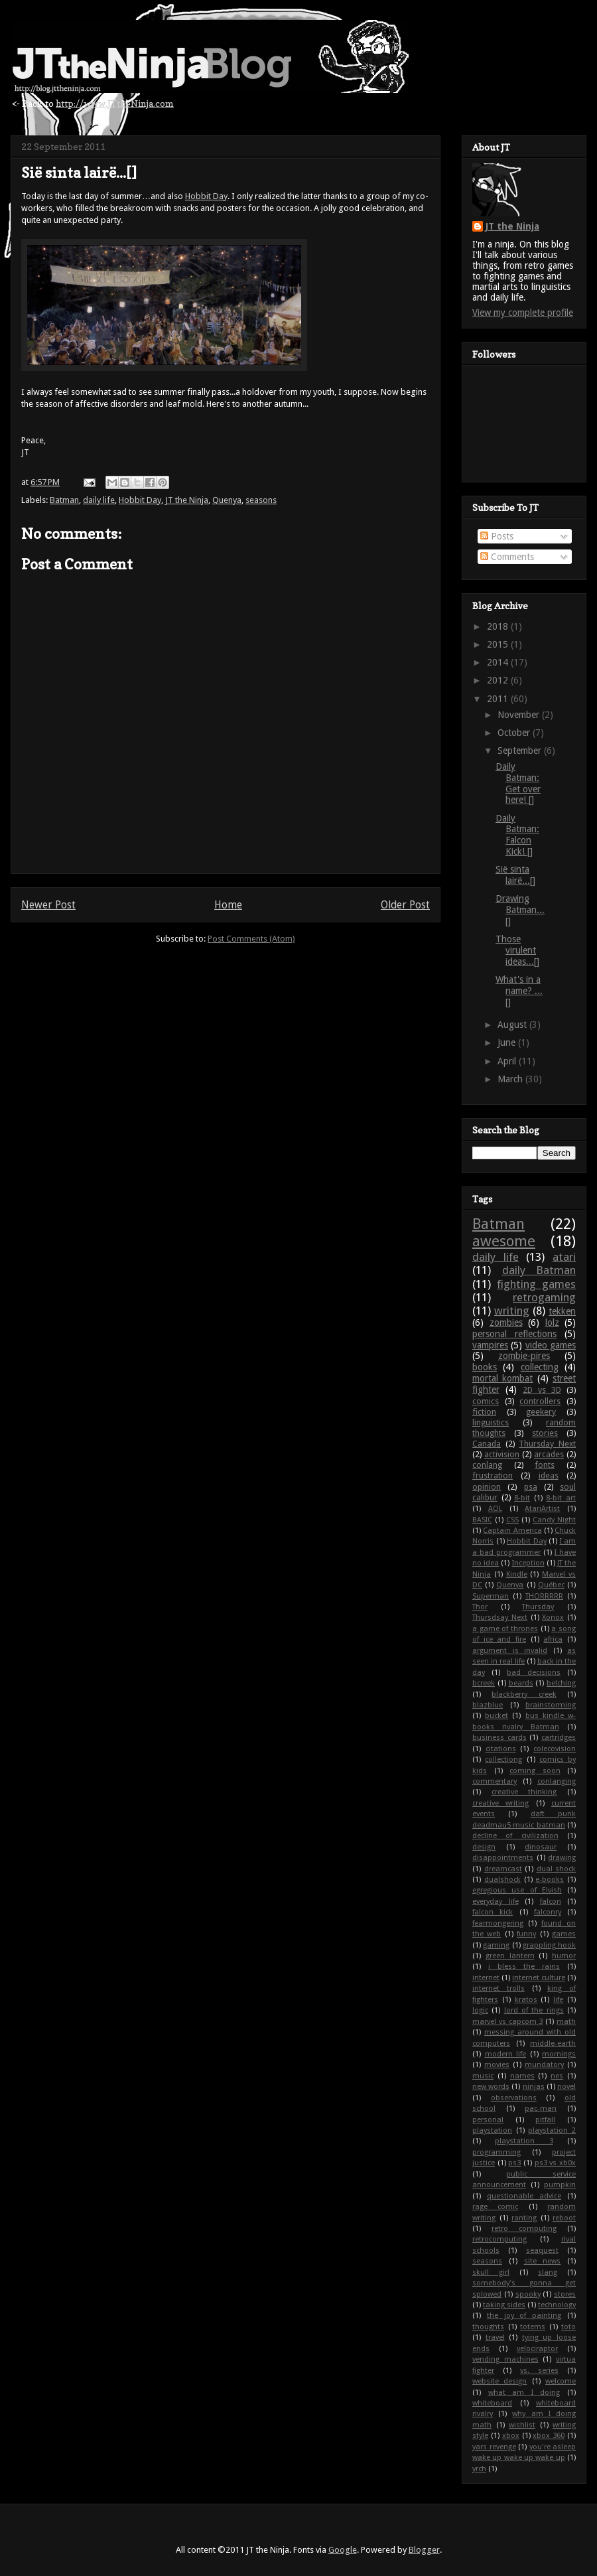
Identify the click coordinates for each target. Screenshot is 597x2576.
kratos (526, 1999)
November (520, 714)
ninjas (534, 2086)
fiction (484, 1412)
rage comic (495, 2206)
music (483, 2076)
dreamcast (503, 1869)
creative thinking (524, 1792)
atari (564, 1256)
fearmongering (497, 1923)
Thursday (538, 1607)
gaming (496, 1945)
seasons (261, 500)
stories (545, 1433)
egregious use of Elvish (517, 1890)
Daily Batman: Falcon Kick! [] (517, 835)
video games (550, 1345)
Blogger (424, 2550)
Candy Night (554, 1520)
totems (532, 2327)
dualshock (502, 1879)
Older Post (405, 904)
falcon (550, 1901)
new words (490, 2086)
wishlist (522, 2425)
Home (228, 904)
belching (561, 1683)
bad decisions (534, 1672)
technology (557, 2305)
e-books (549, 1879)
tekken (562, 1311)
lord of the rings (534, 2010)
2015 (499, 644)
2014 (499, 662)
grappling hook (549, 1945)
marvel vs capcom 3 (507, 2021)
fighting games (536, 1284)
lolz (552, 1322)
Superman (490, 1596)
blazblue (487, 1705)
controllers (540, 1401)
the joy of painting (524, 2315)
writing (511, 1310)
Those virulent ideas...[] (517, 950)
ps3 (514, 2163)
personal (487, 2119)
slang (547, 2272)
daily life (99, 500)
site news (542, 2261)
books (484, 1367)
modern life (506, 2054)
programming (496, 2152)
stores (565, 2294)
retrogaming (544, 1297)
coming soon (535, 1770)
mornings (559, 2054)
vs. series (539, 2370)
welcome (560, 2381)
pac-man (541, 2108)
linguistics (490, 1422)
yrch (479, 2469)
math (566, 2021)
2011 (499, 698)
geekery (541, 1412)
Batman (64, 500)
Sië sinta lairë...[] (515, 875)
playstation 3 (524, 2141)
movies (496, 2064)
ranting (524, 2218)
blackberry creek (524, 1694)
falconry (547, 1912)
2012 (499, 680)
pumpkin (560, 2185)
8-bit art (561, 1498)
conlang (487, 1465)
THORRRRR (544, 1596)
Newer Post (48, 904)
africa (553, 1639)
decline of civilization (515, 1835)
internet (485, 1977)
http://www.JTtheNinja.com (115, 103)
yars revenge (494, 2447)
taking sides (504, 2305)
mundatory (544, 2064)
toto (568, 2327)
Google (342, 2550)
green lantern (510, 1956)
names (522, 2076)
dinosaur (541, 1847)
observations (514, 2098)
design (484, 1847)
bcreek (483, 1683)
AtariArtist (542, 1508)
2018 (499, 626)
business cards (499, 1737)
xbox (510, 2435)
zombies (506, 1322)
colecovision (554, 1749)
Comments (507, 556)
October (515, 732)
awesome (503, 1241)
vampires (490, 1345)
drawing (562, 1857)
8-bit (522, 1498)
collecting (540, 1367)
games (564, 1934)
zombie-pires (524, 1355)
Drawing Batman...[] (520, 909)
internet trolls (498, 1988)
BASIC (482, 1520)
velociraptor (537, 2348)
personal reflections (514, 1333)
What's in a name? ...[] (519, 990)
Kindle (516, 1574)
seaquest (542, 2250)
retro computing (524, 2228)
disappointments (502, 1857)
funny (526, 1934)
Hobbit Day (206, 196)
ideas (549, 1475)
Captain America (512, 1530)
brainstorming (550, 1705)
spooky (528, 2294)
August (513, 1024)
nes (557, 2076)
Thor (480, 1607)
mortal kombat (502, 1378)
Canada (486, 1444)
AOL (495, 1508)
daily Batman (539, 1270)
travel (495, 2337)
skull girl (490, 2272)
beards (521, 1683)
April (508, 1061)
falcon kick (492, 1912)
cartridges (558, 1737)
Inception (528, 1563)
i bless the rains (524, 1966)
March (511, 1079)
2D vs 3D (542, 1390)
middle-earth (553, 2043)
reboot (564, 2218)
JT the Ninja (186, 500)
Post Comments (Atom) (251, 939)
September (521, 750)
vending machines (505, 2359)
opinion (486, 1487)
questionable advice (524, 2196)
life (558, 1999)
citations (501, 1749)
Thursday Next (547, 1444)
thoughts (488, 2327)
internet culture (538, 1977)
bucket (496, 1715)
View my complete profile (522, 312)
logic (480, 2010)
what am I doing (524, 2392)
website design (499, 2381)
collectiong (503, 1759)
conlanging (556, 1781)
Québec (551, 1585)
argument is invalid (509, 1650)
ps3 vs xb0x (555, 2163)
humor (564, 1956)
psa (530, 1487)
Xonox (553, 1617)
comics (485, 1401)
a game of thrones (505, 1628)
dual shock (556, 1869)
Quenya (226, 500)
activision (501, 1454)
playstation (492, 2130)
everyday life (495, 1901)
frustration (492, 1475)
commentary (494, 1781)
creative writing (500, 1803)
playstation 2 (552, 2130)
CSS (512, 1520)
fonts (545, 1465)
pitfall (545, 2119)
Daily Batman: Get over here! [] (518, 783)
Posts (496, 536)
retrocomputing (499, 2239)
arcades (549, 1454)
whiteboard (492, 2403)
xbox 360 (548, 2435)
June (508, 1042)
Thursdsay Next (499, 1617)
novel (566, 2086)
